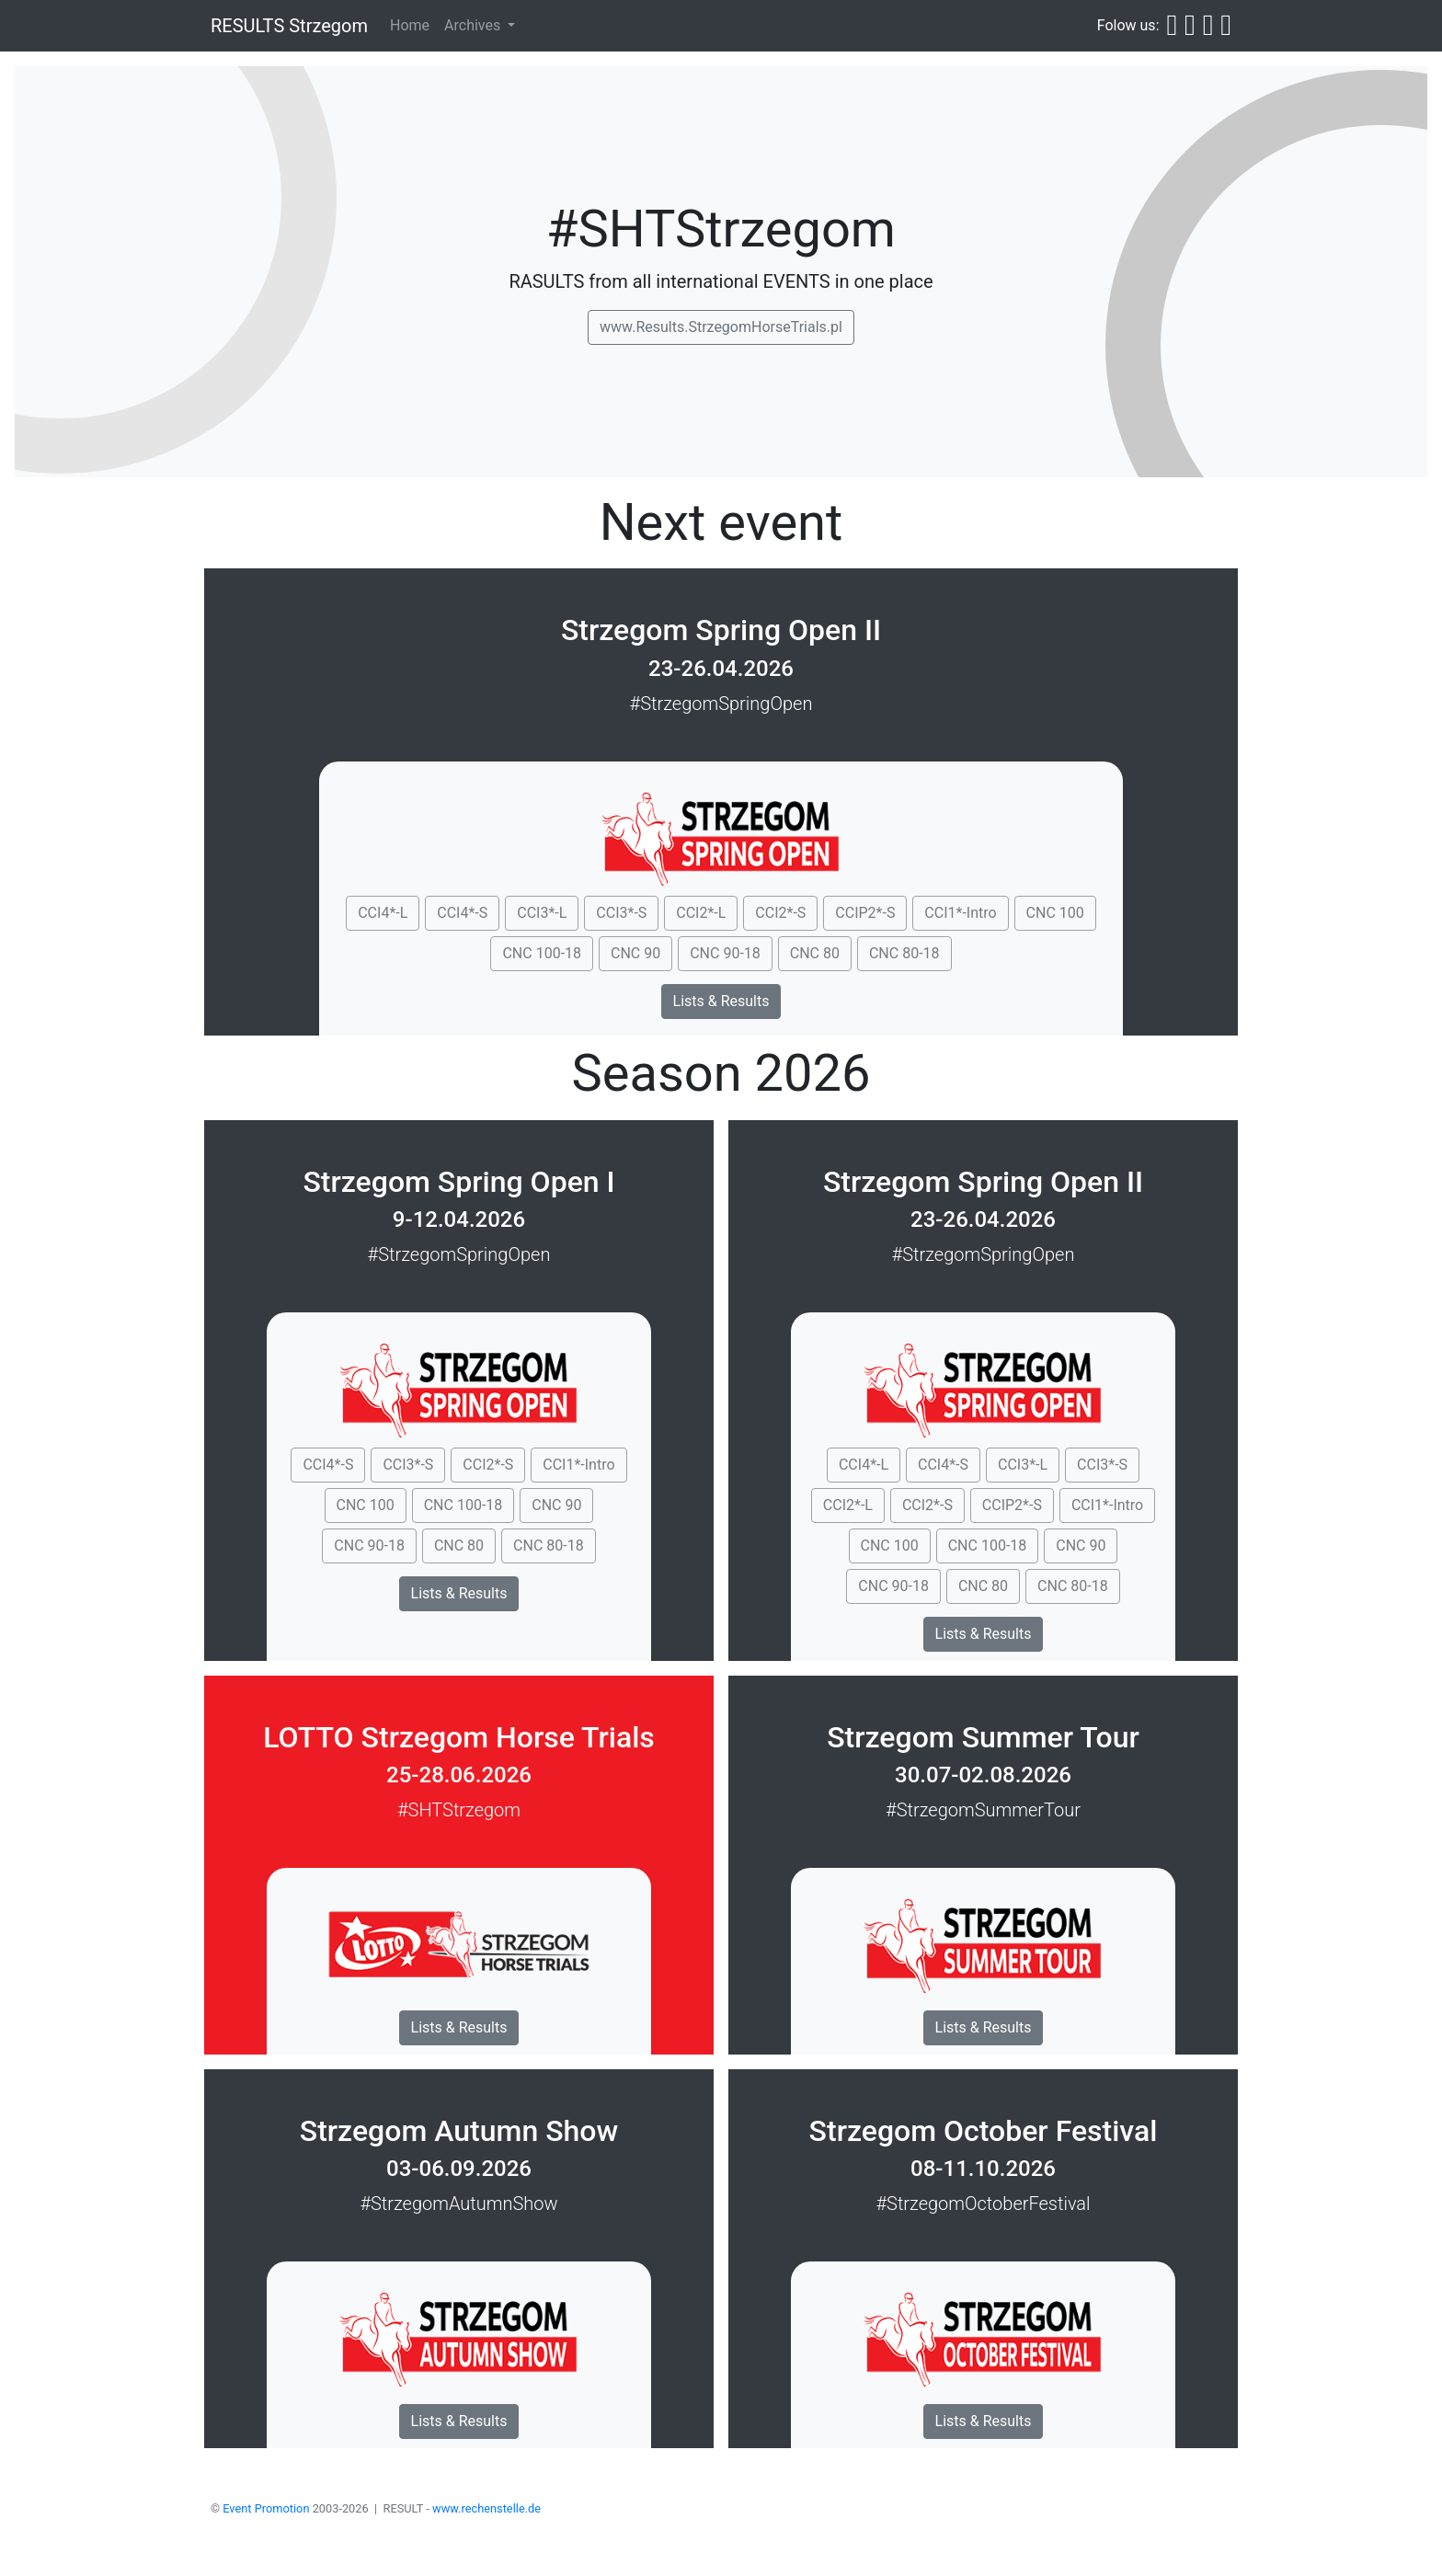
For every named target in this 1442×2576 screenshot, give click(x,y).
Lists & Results (721, 1001)
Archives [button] (474, 25)
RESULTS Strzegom (289, 26)
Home (409, 25)
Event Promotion (266, 2508)
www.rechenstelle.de (486, 2508)
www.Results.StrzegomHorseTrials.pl (721, 327)
